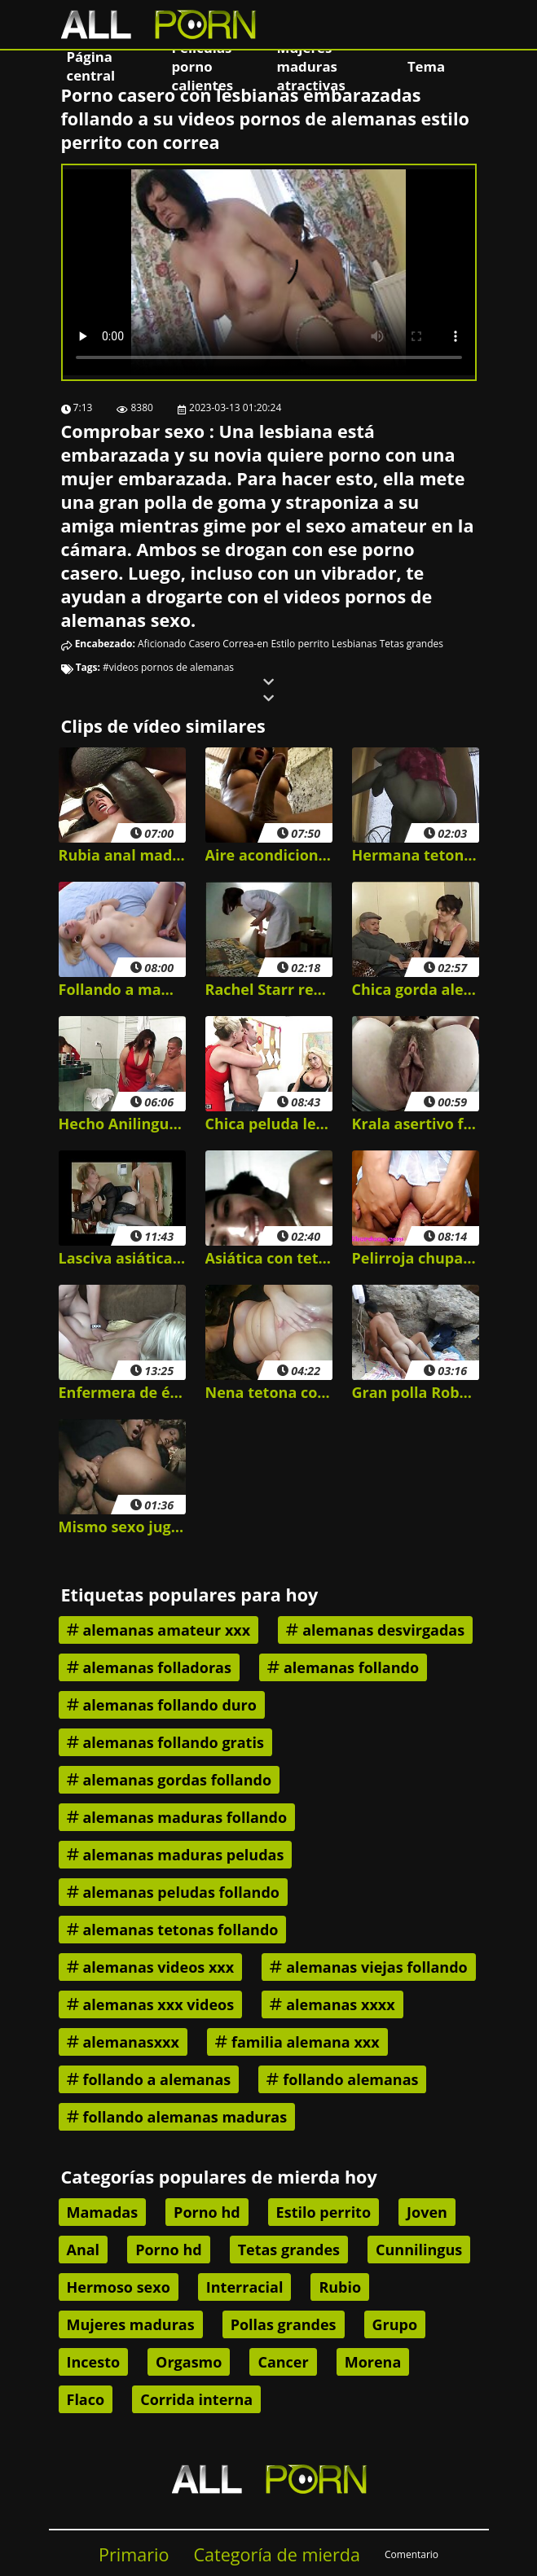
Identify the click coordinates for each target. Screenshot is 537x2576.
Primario (134, 2554)
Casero (204, 644)
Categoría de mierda (276, 2554)
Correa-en (245, 644)
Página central (91, 66)
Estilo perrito (299, 644)
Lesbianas (354, 644)
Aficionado (162, 644)
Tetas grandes (411, 644)
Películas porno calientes (203, 66)
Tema (426, 66)
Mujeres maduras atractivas (311, 66)
